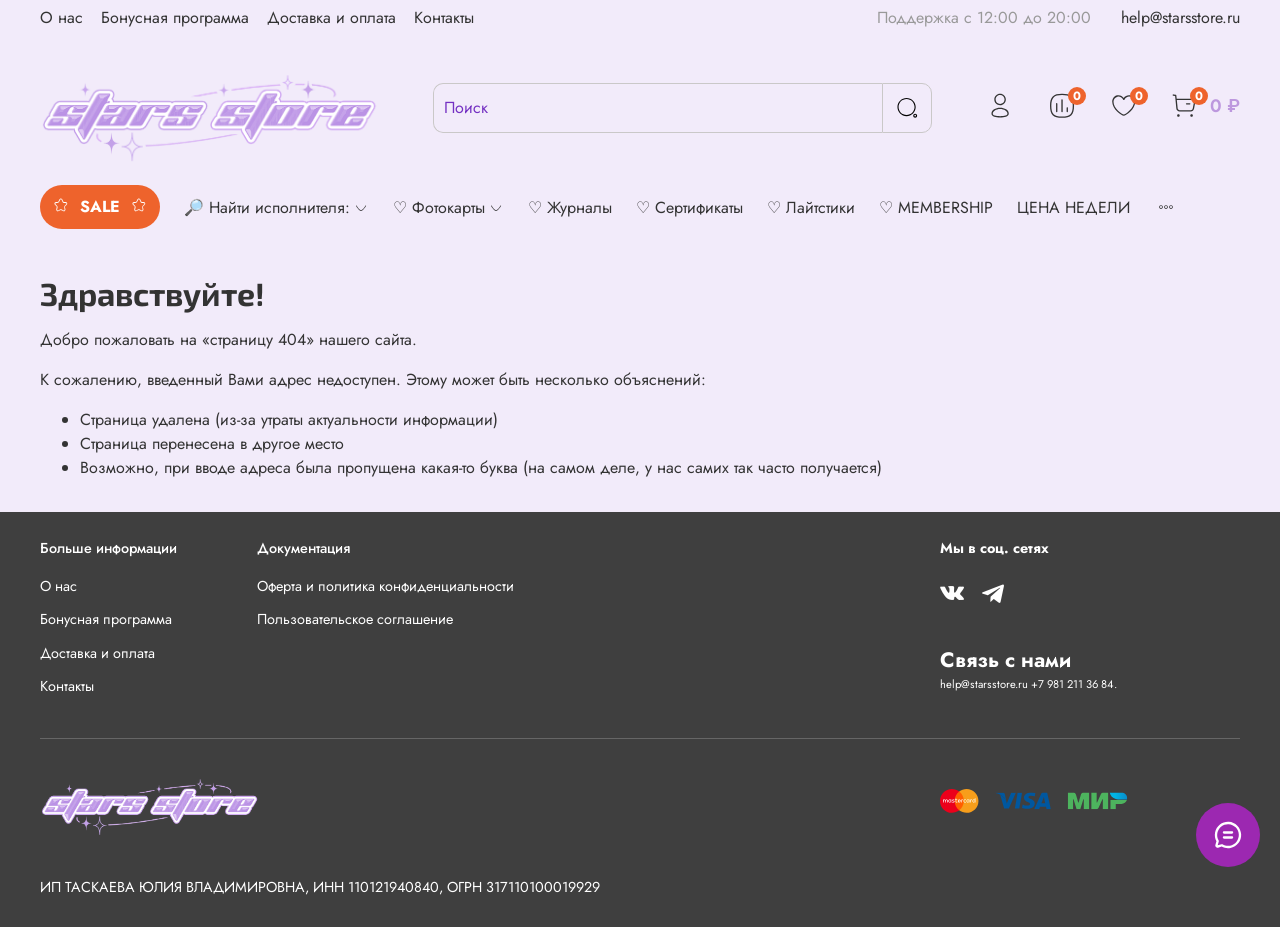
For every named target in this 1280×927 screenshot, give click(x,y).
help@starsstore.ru (1180, 17)
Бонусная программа (175, 17)
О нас (61, 17)
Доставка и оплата (331, 17)
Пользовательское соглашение (355, 619)
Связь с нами (1005, 660)
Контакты (444, 17)
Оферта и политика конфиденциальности (385, 586)
